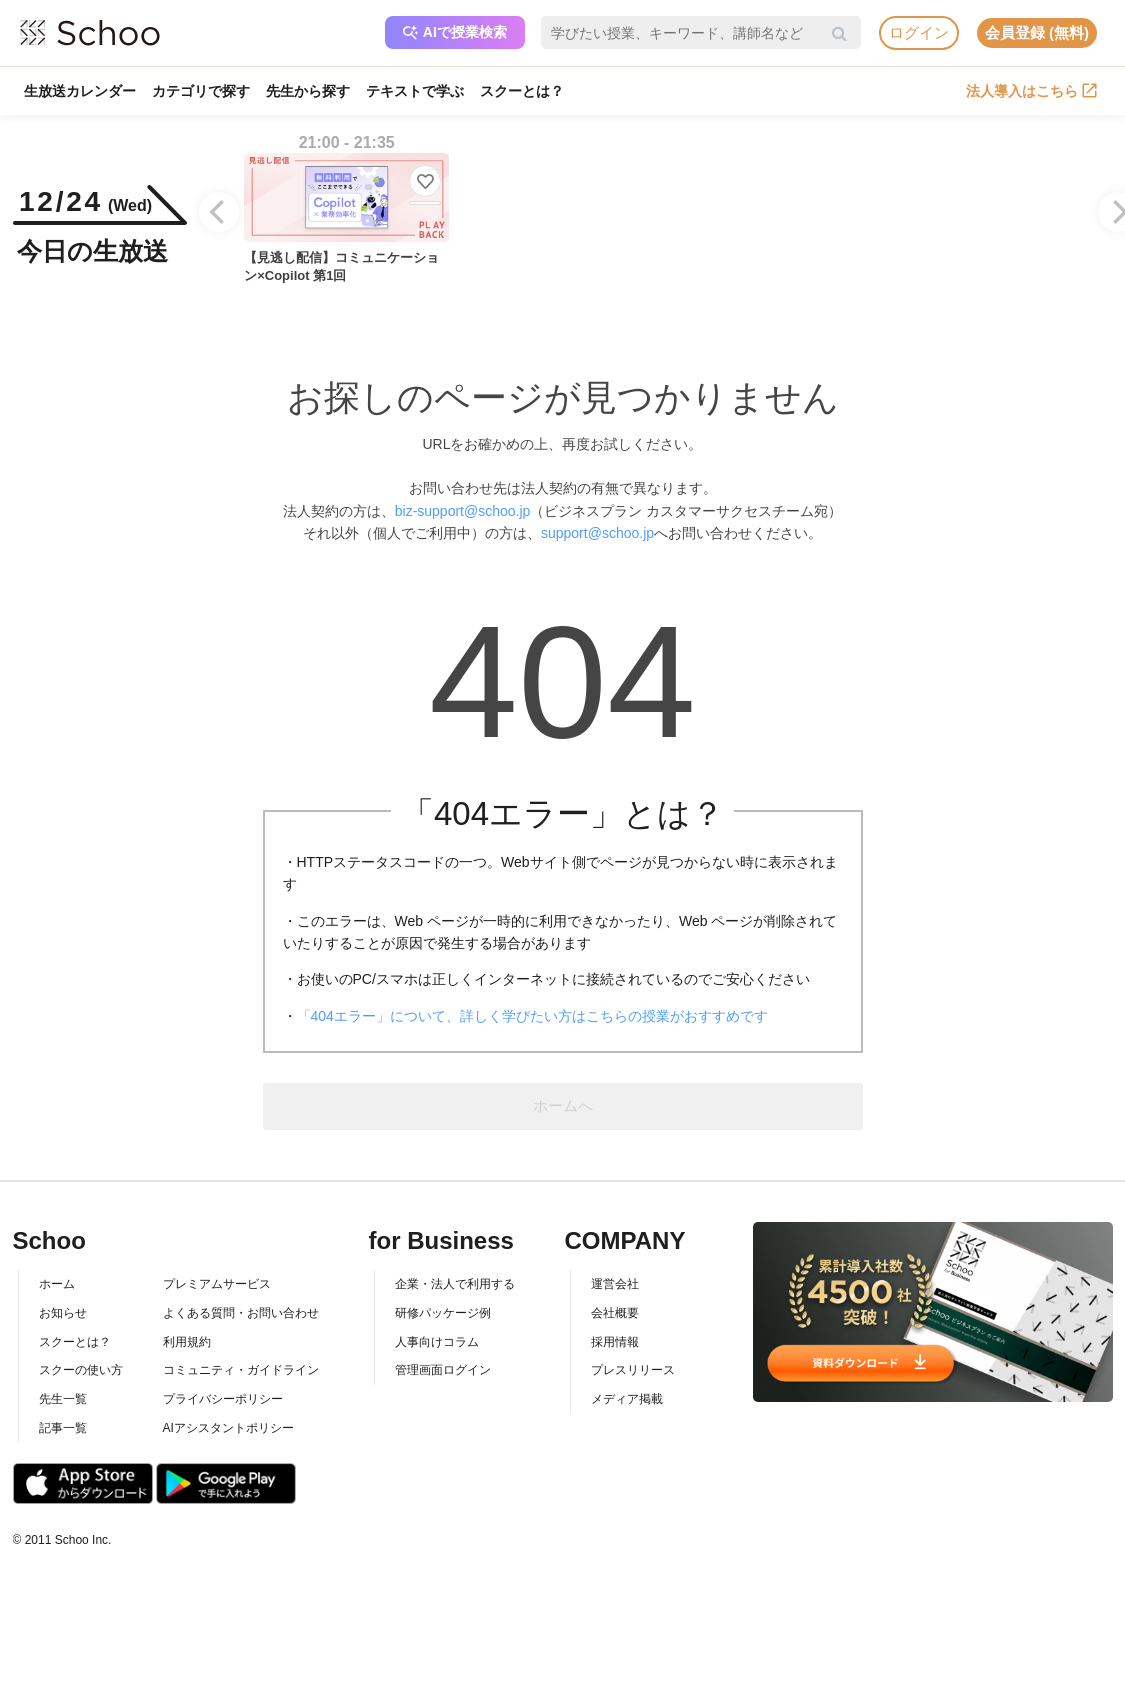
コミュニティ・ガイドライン (241, 1370)
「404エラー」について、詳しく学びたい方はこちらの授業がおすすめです (532, 1016)
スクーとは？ (522, 91)
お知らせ (63, 1313)
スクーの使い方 (81, 1370)
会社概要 (615, 1313)
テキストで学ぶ (415, 91)
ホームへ (563, 1105)
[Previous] (219, 212)
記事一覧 (63, 1428)
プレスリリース (633, 1370)
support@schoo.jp (597, 533)
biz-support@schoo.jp (463, 511)
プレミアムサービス (217, 1284)
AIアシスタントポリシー (228, 1428)
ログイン (919, 32)
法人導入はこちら (1031, 91)
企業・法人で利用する (455, 1284)
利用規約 (187, 1342)
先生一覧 (63, 1399)
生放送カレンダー (80, 91)
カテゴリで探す (201, 91)
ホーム (57, 1284)
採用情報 (615, 1342)
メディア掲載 (627, 1399)
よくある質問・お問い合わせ (241, 1313)
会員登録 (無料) (1037, 32)
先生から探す (308, 91)
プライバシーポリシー (223, 1399)
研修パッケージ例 (443, 1313)
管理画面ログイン (443, 1370)
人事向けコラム (437, 1342)
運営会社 (615, 1284)
